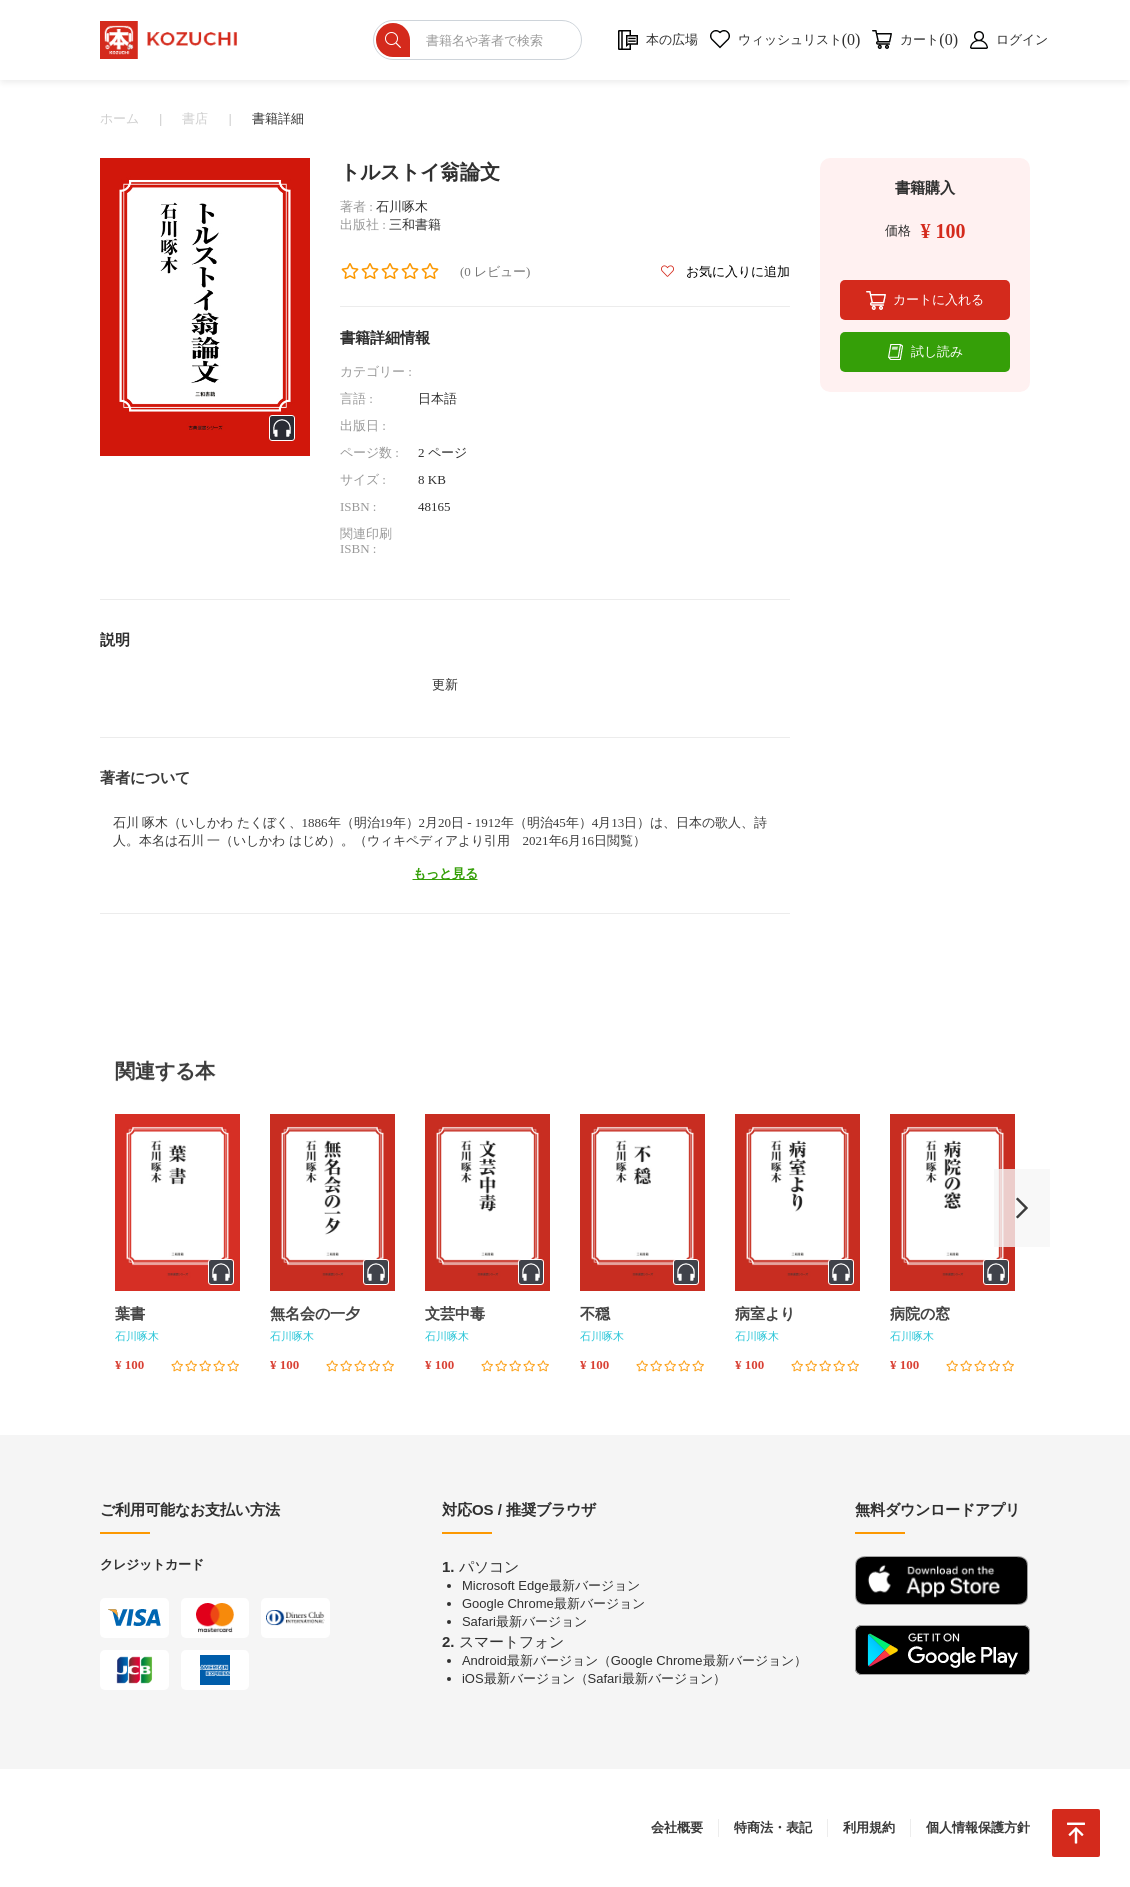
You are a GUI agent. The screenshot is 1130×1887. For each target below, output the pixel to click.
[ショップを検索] (480, 40)
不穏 (595, 1314)
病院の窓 (920, 1314)
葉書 (130, 1314)
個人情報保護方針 (978, 1827)
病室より (765, 1314)
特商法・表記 (773, 1827)
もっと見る (445, 873)
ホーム (119, 118)
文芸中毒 (455, 1314)
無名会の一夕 (315, 1314)
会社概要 (677, 1827)
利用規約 (869, 1827)
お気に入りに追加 (725, 271)
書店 (195, 118)
